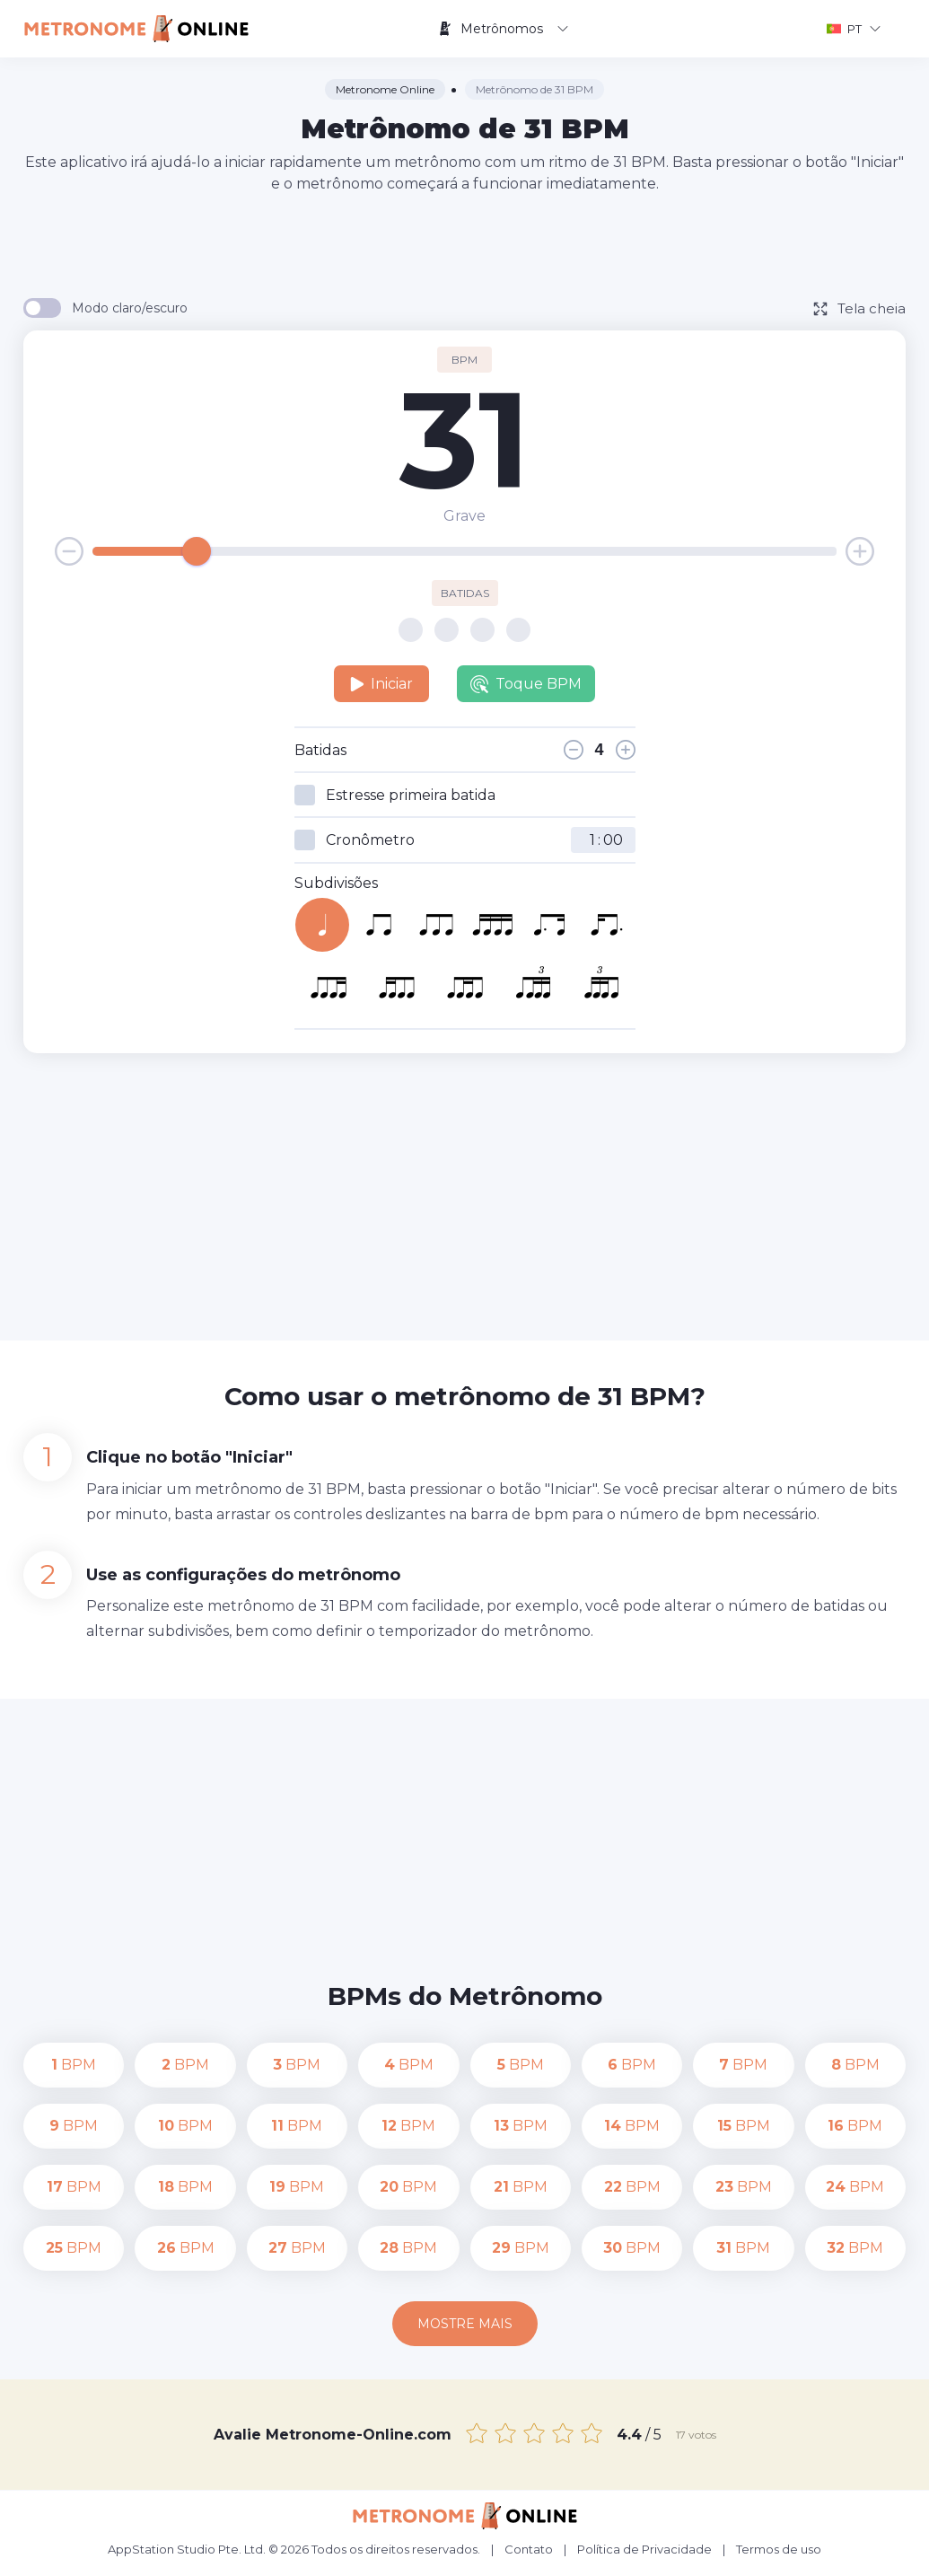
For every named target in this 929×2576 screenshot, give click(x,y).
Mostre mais (465, 2324)
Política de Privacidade (644, 2549)
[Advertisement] (465, 244)
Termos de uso (778, 2549)
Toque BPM (526, 684)
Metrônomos (503, 29)
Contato (528, 2549)
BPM (73, 2064)
